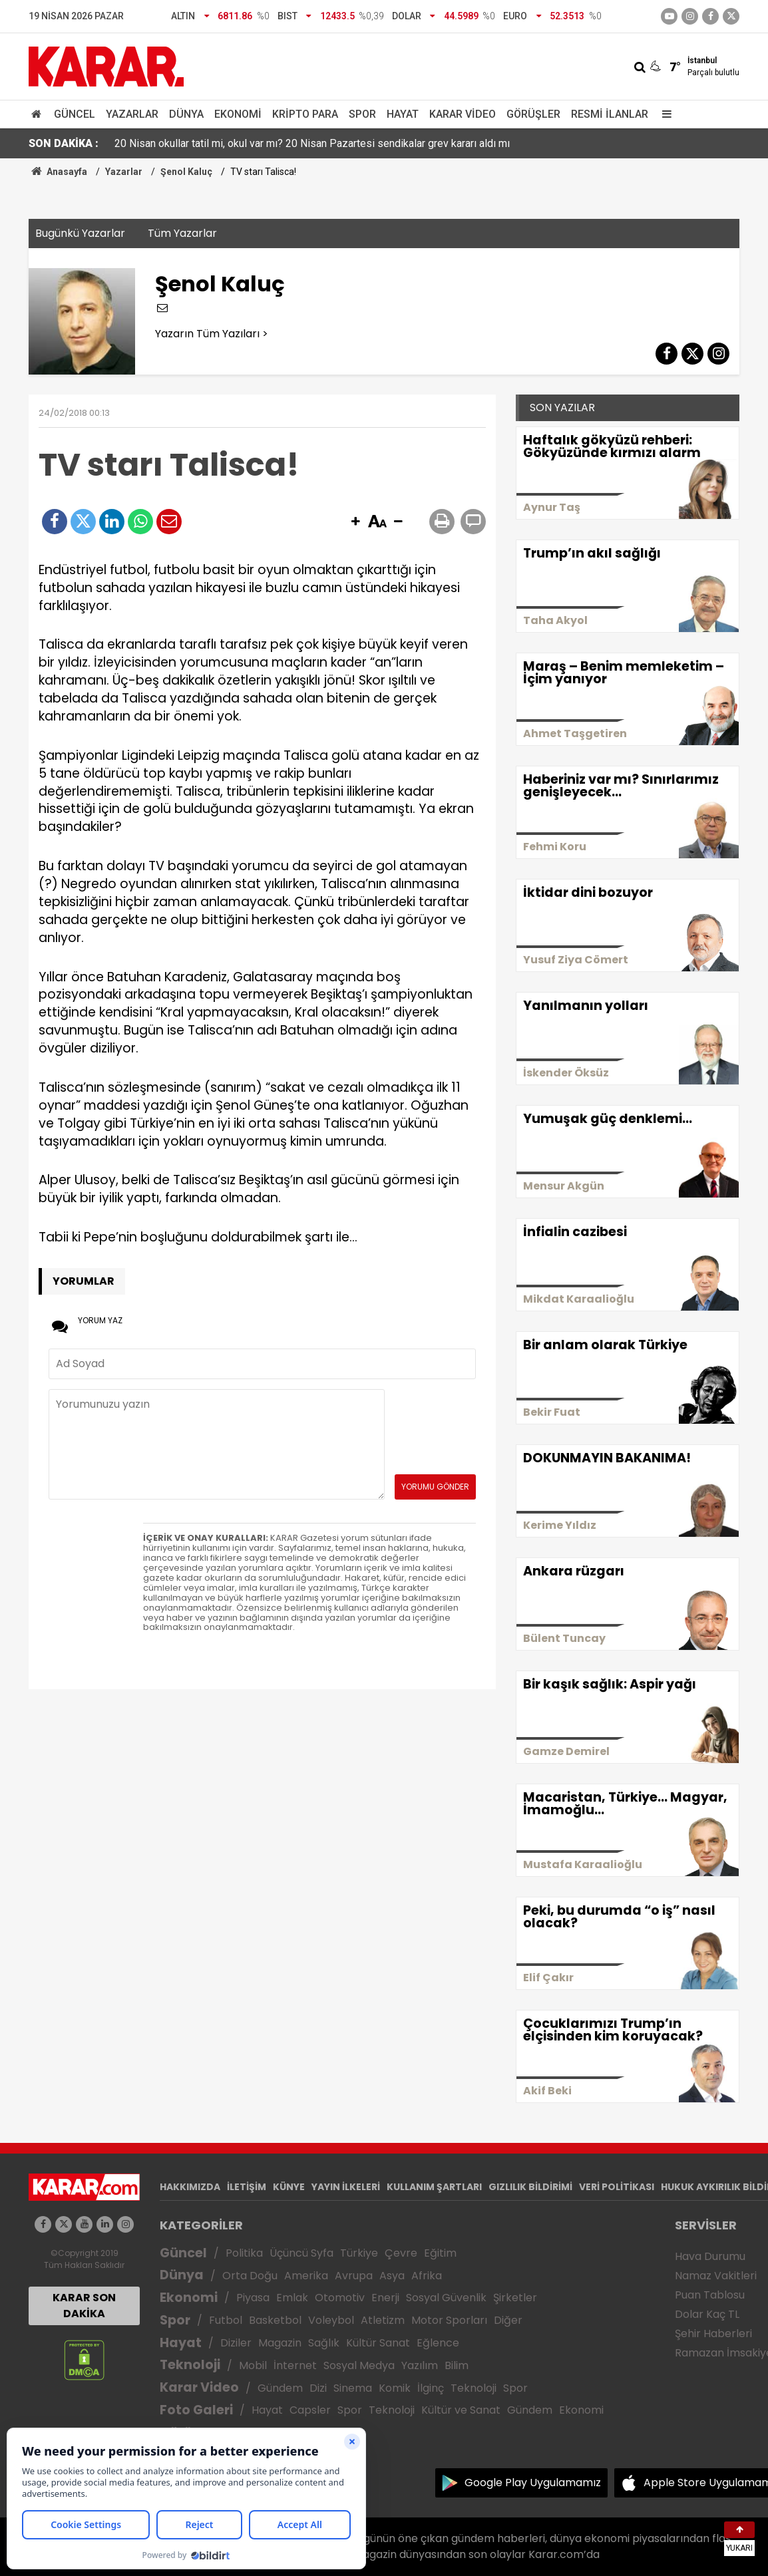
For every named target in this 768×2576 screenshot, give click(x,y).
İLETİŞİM (246, 2186)
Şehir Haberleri (713, 2333)
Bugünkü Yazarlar (80, 233)
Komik (395, 2388)
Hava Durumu (710, 2256)
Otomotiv (340, 2297)
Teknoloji (190, 2365)
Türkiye (359, 2253)
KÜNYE (289, 2186)
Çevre (401, 2253)
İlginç (430, 2388)
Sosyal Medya (359, 2365)
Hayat (403, 114)
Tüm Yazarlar (182, 233)
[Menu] (663, 114)
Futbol (225, 2320)
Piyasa (253, 2297)
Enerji (385, 2297)
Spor (362, 114)
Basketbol (275, 2320)
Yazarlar (132, 114)
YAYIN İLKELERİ (345, 2186)
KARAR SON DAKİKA (84, 2305)
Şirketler (515, 2297)
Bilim (457, 2365)
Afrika (426, 2275)
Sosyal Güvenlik (446, 2297)
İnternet (295, 2365)
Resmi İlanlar (609, 114)
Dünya (186, 114)
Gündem (280, 2388)
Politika (244, 2253)
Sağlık (323, 2342)
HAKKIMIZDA (190, 2186)
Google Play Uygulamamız (533, 2482)
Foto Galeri (196, 2410)
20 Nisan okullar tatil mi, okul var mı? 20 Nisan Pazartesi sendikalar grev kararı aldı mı (312, 143)
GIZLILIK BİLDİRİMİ (530, 2186)
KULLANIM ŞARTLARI (434, 2186)
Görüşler (533, 114)
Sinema (352, 2388)
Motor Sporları (449, 2320)
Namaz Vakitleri (716, 2275)
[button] (355, 522)
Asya (392, 2275)
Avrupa (354, 2275)
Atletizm (383, 2320)
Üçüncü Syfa (301, 2253)
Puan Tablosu (710, 2295)
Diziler (236, 2342)
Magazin (279, 2342)
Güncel (74, 114)
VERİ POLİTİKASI (616, 2186)
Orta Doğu (250, 2275)
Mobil (253, 2365)
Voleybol (331, 2320)
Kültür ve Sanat (460, 2410)
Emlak (292, 2297)
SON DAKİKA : (63, 143)
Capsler (310, 2410)
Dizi (318, 2388)
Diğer (508, 2320)
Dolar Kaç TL (707, 2314)
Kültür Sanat (378, 2342)
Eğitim (440, 2253)
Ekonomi (238, 114)
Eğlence (438, 2342)
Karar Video (462, 114)
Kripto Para (305, 114)
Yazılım (419, 2365)
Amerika (306, 2275)
